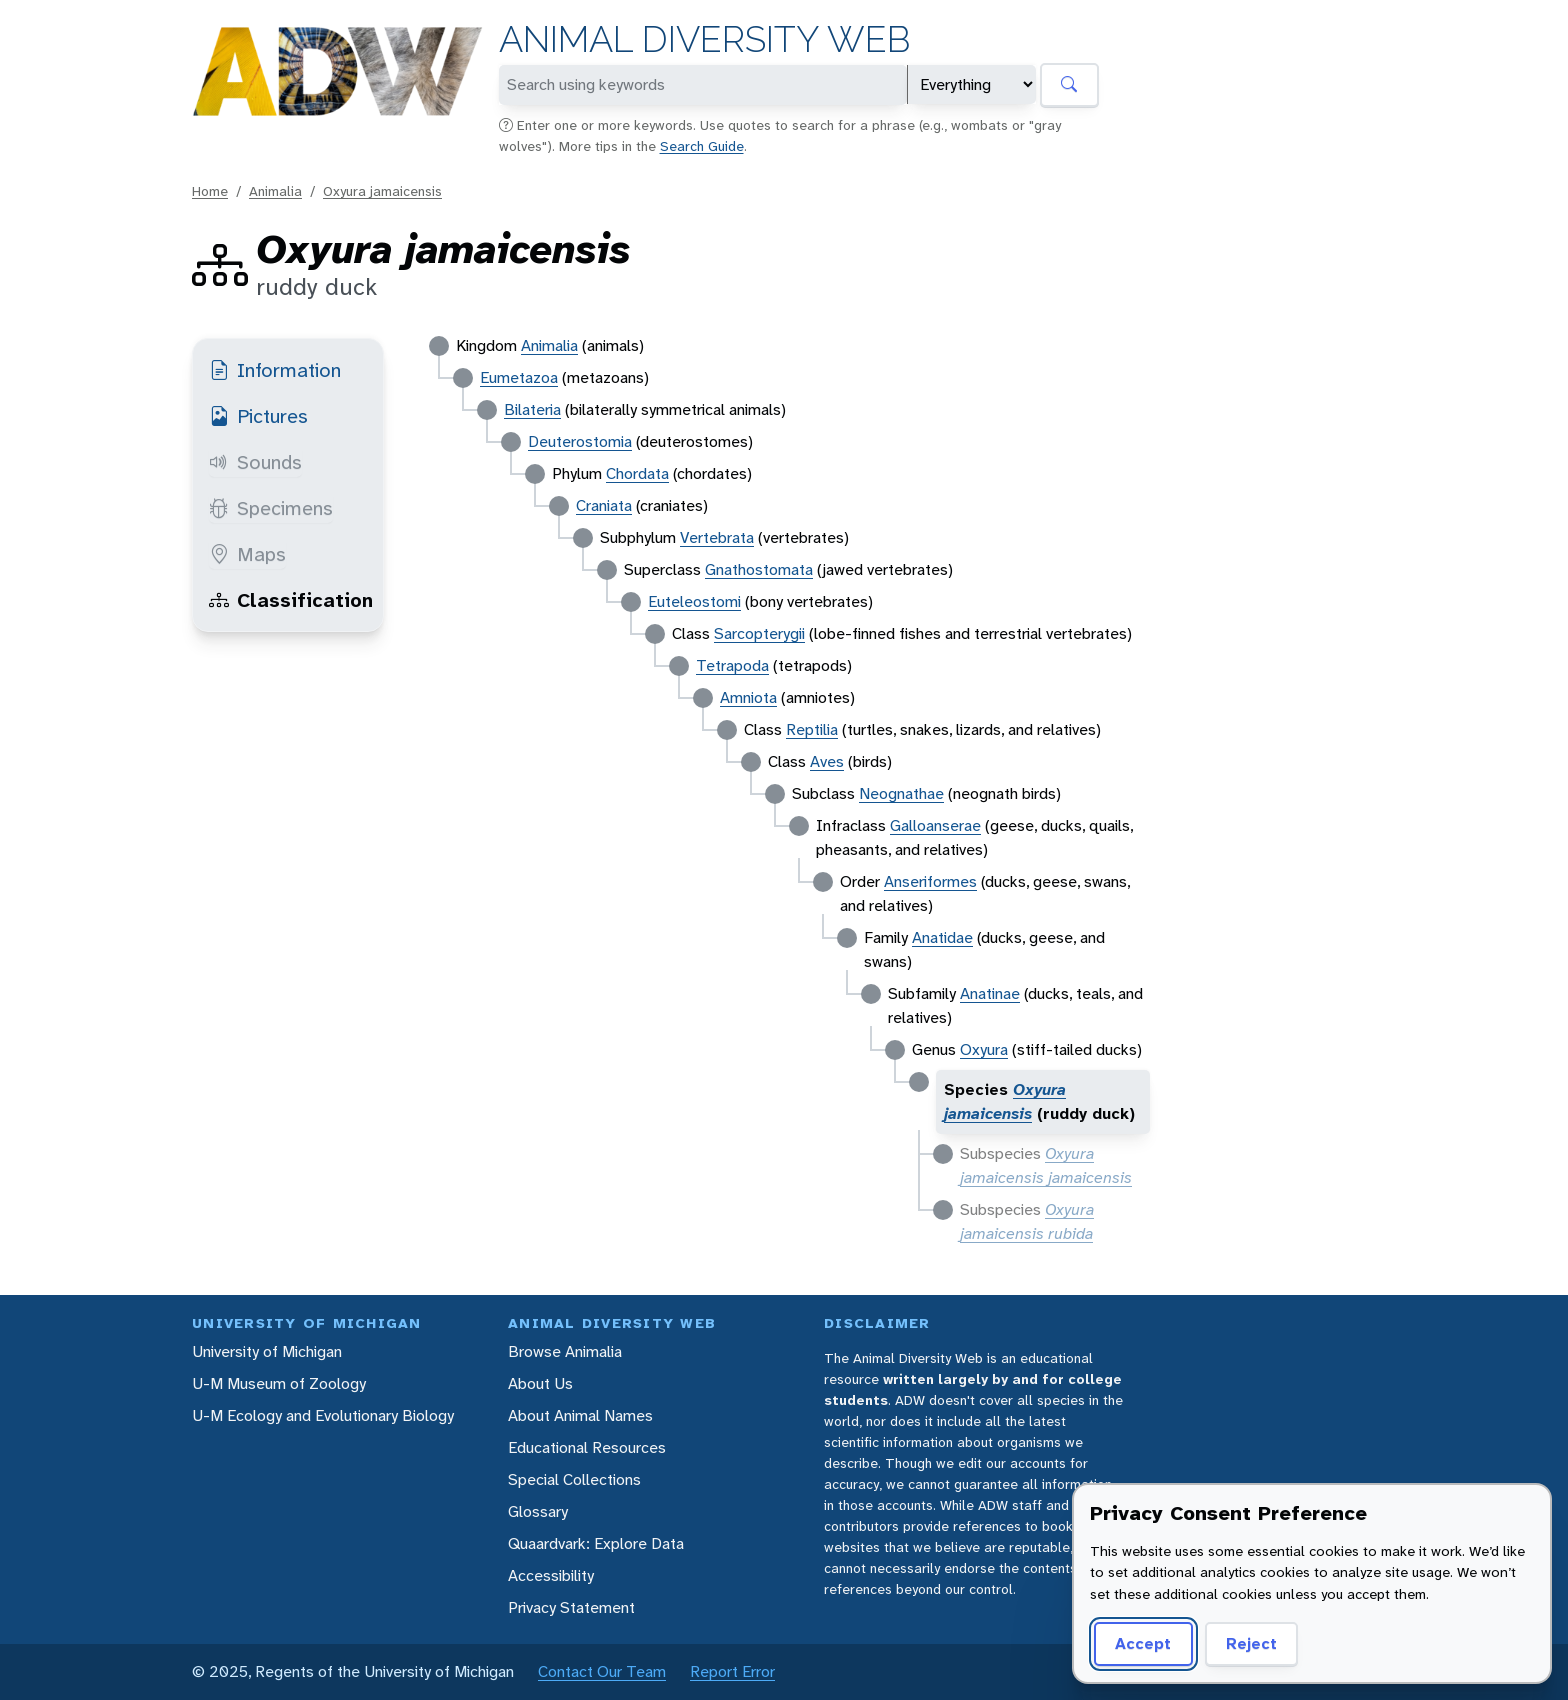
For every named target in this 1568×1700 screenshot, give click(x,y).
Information (275, 370)
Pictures (258, 416)
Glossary (538, 1511)
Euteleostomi (694, 601)
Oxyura (984, 1049)
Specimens (271, 508)
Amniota (748, 697)
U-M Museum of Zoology (279, 1383)
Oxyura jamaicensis (382, 191)
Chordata (637, 473)
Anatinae (990, 993)
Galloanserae (935, 825)
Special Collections (574, 1479)
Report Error (732, 1671)
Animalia (275, 191)
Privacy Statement (571, 1607)
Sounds (255, 462)
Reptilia (812, 729)
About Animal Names (580, 1415)
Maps (247, 554)
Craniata (604, 505)
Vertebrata (717, 537)
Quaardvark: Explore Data (596, 1543)
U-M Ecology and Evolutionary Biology (323, 1415)
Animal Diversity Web (704, 39)
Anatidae (942, 937)
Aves (827, 761)
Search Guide (702, 146)
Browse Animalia (565, 1351)
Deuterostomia (580, 441)
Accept (1143, 1643)
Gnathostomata (759, 569)
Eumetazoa (519, 377)
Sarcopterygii (759, 633)
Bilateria (532, 409)
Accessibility (551, 1575)
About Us (540, 1383)
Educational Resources (587, 1447)
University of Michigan (267, 1351)
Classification (291, 600)
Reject (1251, 1643)
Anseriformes (930, 881)
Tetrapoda (732, 665)
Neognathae (901, 793)
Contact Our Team (602, 1671)
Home (210, 191)
